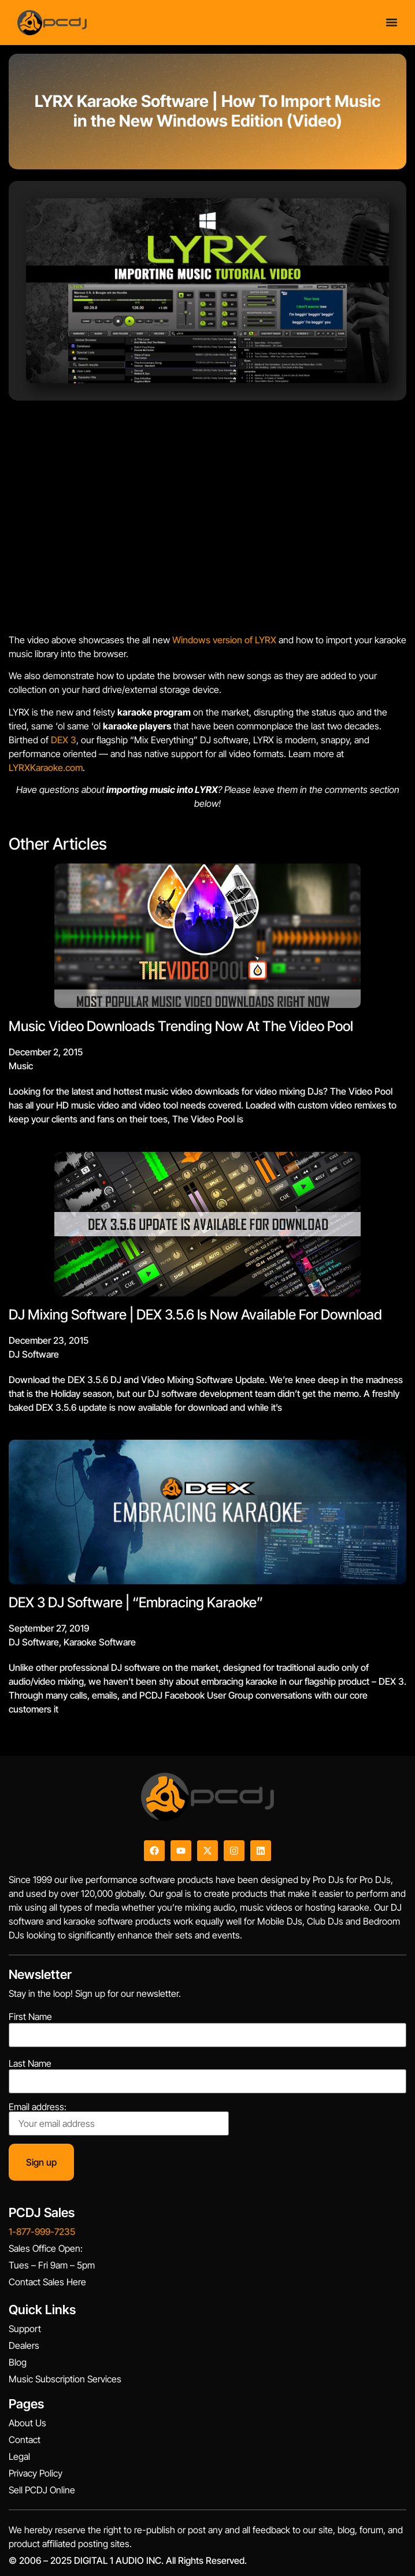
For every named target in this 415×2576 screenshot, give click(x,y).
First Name (30, 2016)
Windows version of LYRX (224, 640)
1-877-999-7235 (42, 2231)
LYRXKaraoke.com (46, 767)
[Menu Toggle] (392, 22)
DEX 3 (63, 740)
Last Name (30, 2063)
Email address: (119, 2119)
